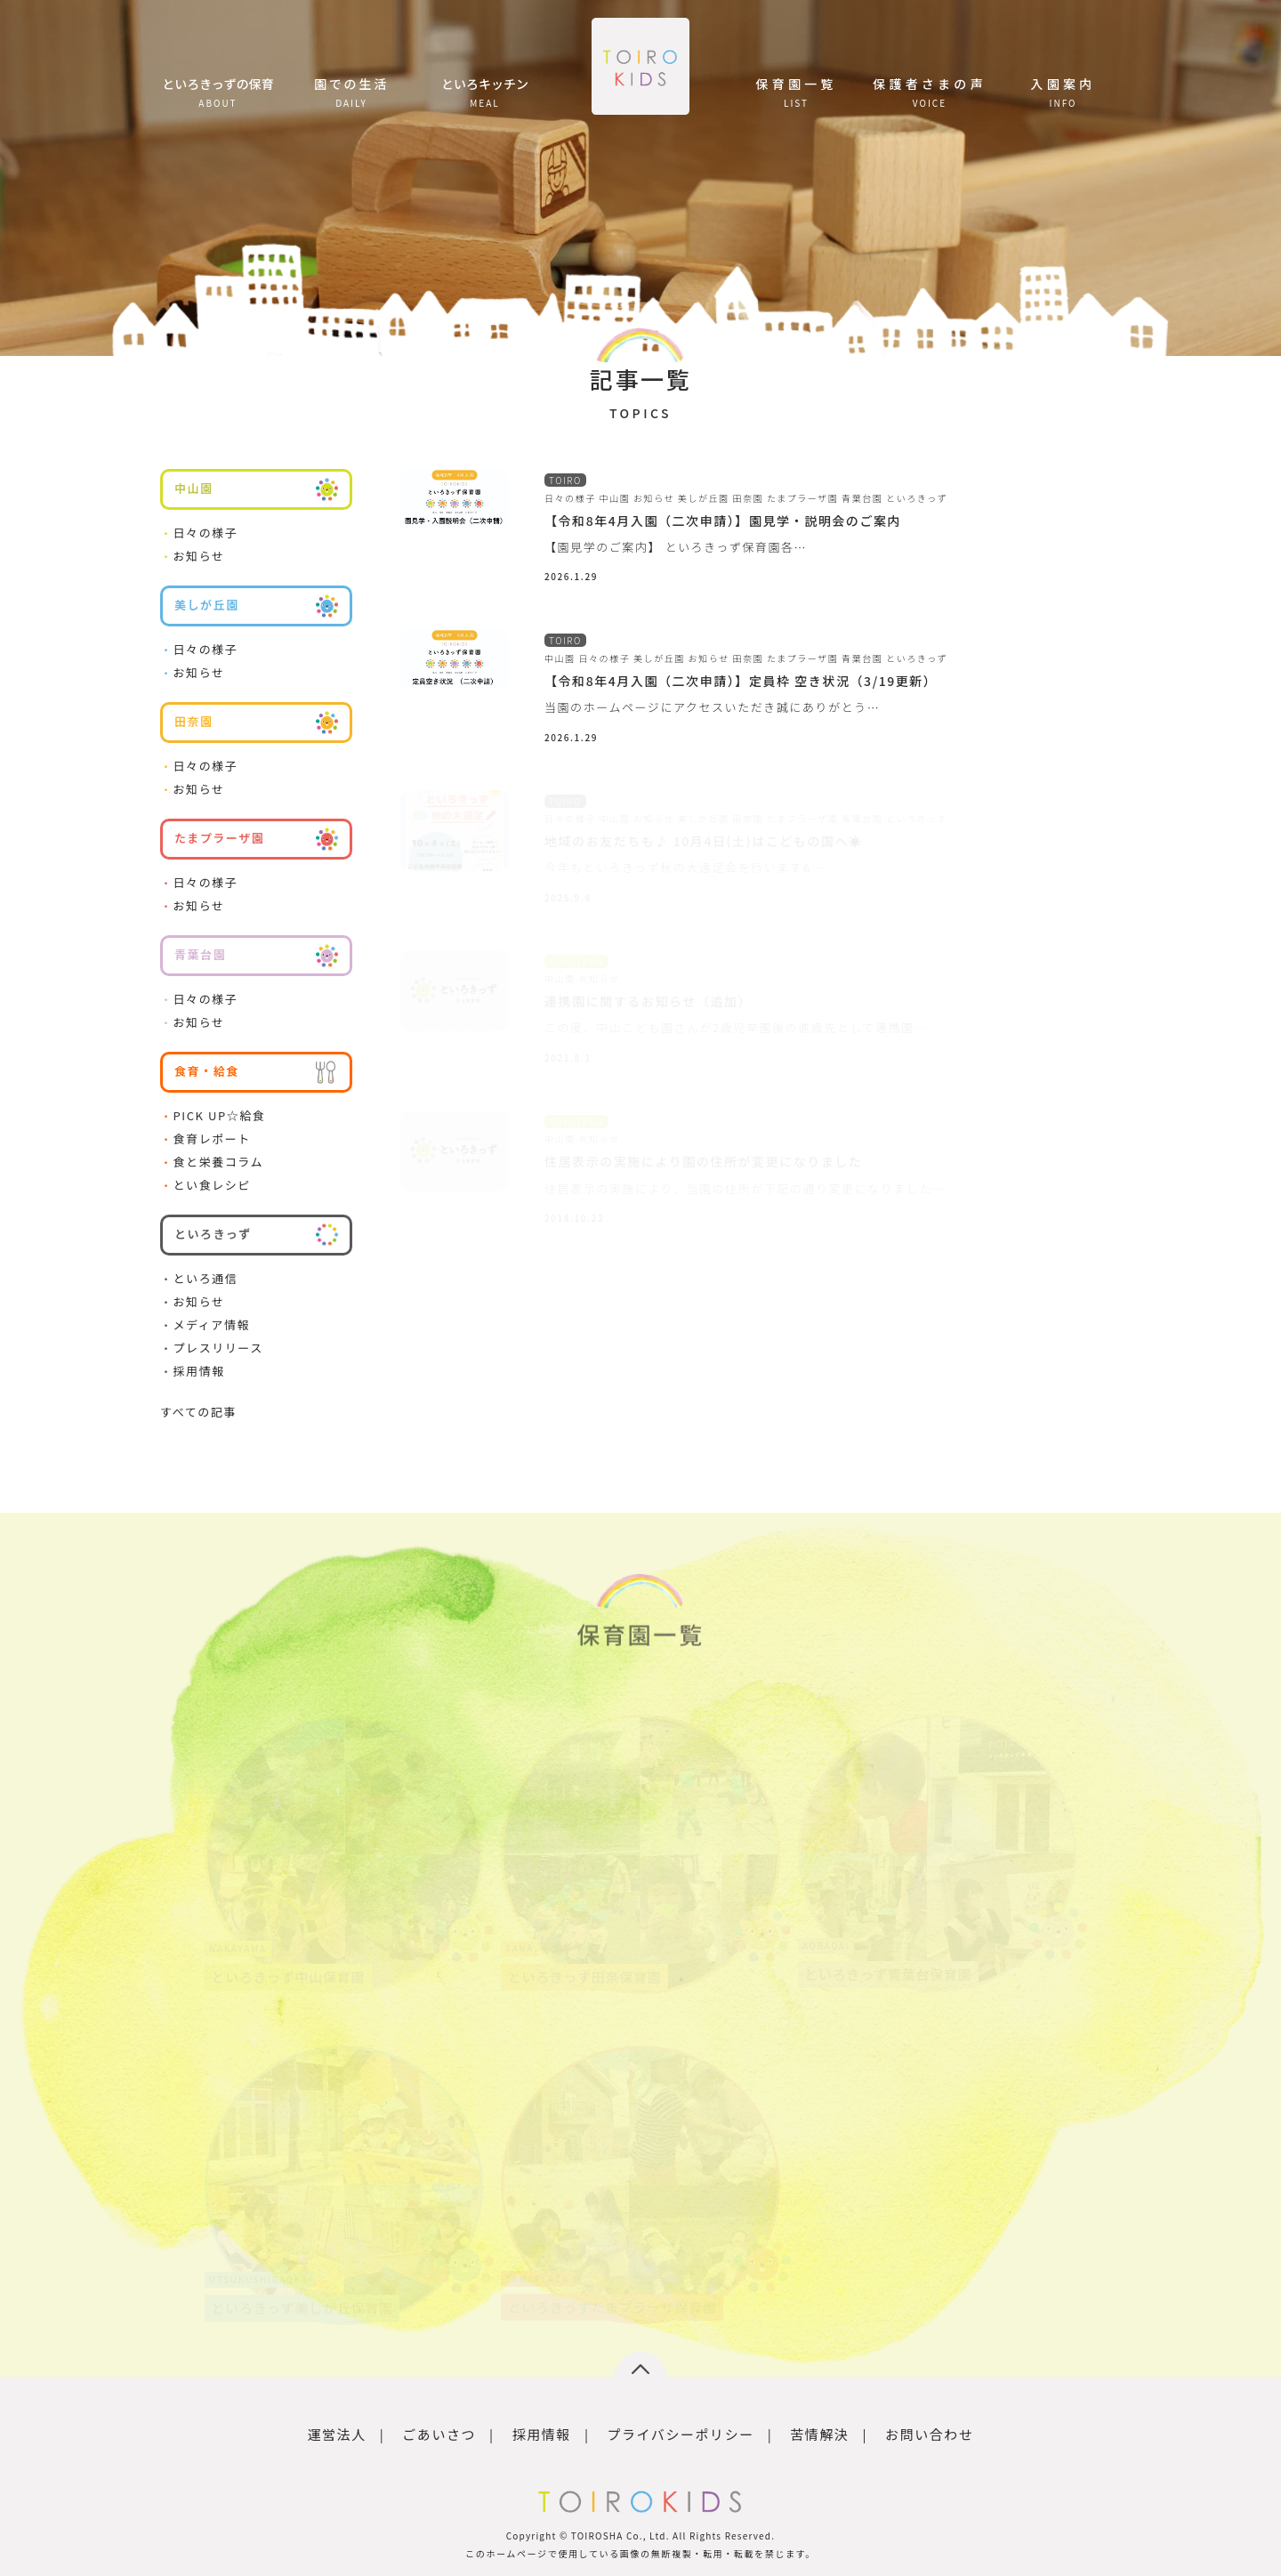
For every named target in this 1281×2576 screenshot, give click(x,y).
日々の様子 (199, 532)
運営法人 (337, 2434)
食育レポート (205, 1138)
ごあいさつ (439, 2434)
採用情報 (192, 1370)
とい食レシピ (205, 1184)
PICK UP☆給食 (212, 1115)
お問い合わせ (929, 2434)
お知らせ (192, 555)
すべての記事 (198, 1411)
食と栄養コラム (211, 1161)
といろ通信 (199, 1278)
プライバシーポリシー (680, 2434)
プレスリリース (211, 1347)
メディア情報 (205, 1324)
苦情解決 (819, 2434)
